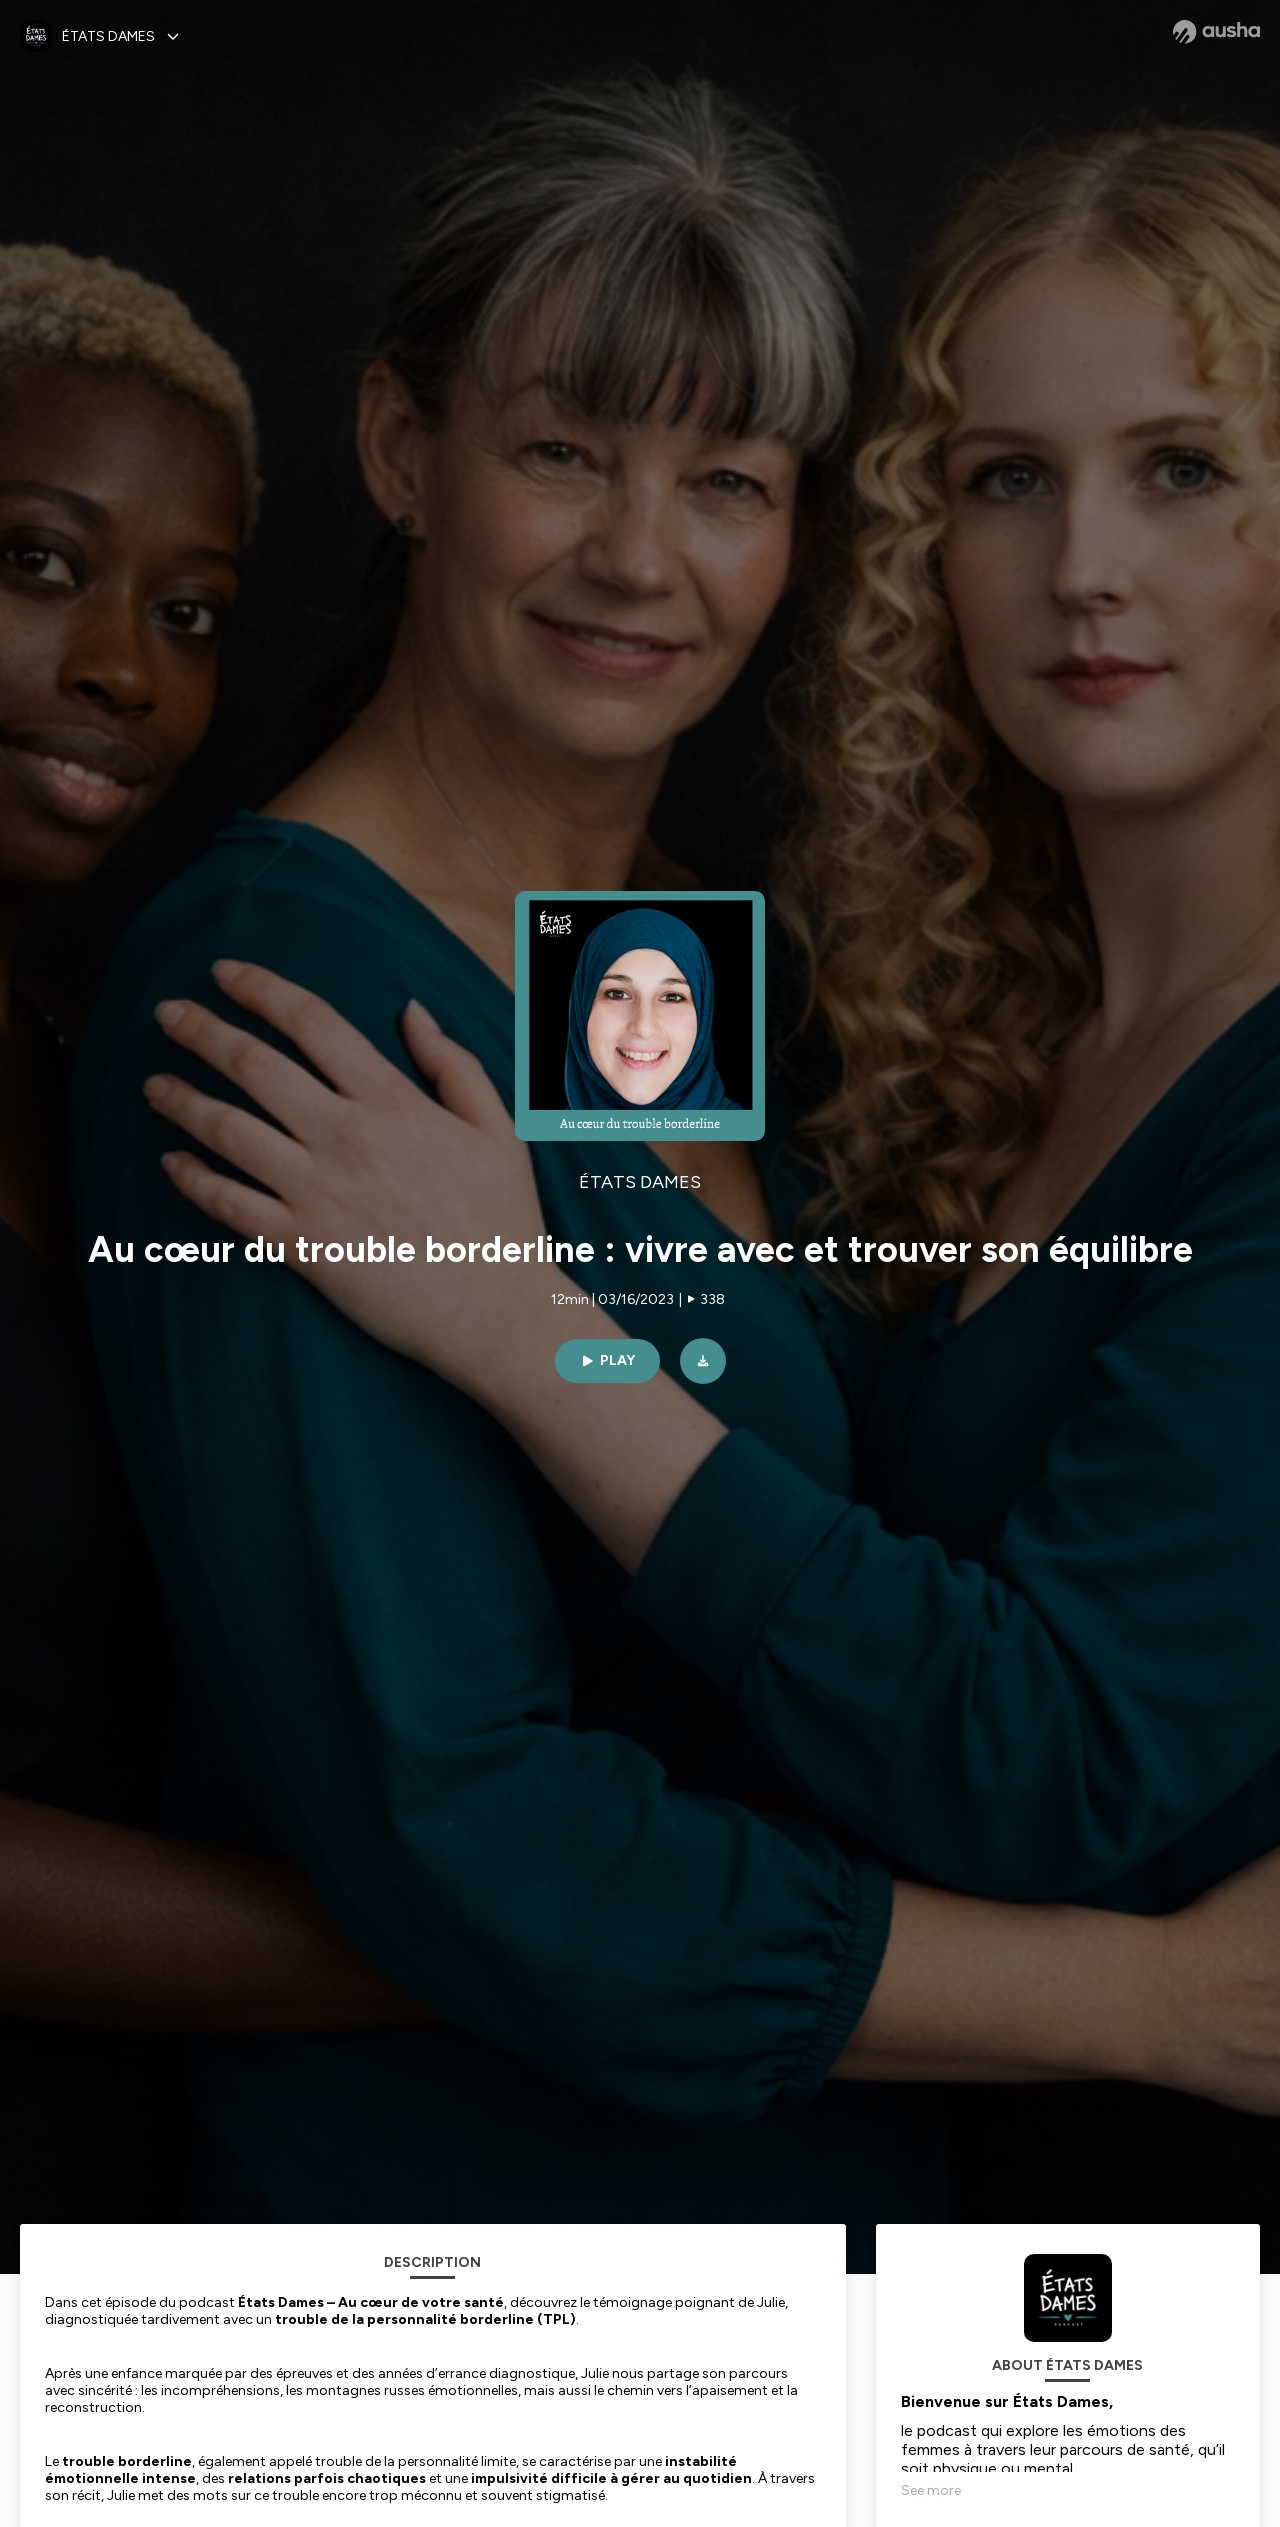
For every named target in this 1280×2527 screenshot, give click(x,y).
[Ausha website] (1216, 32)
